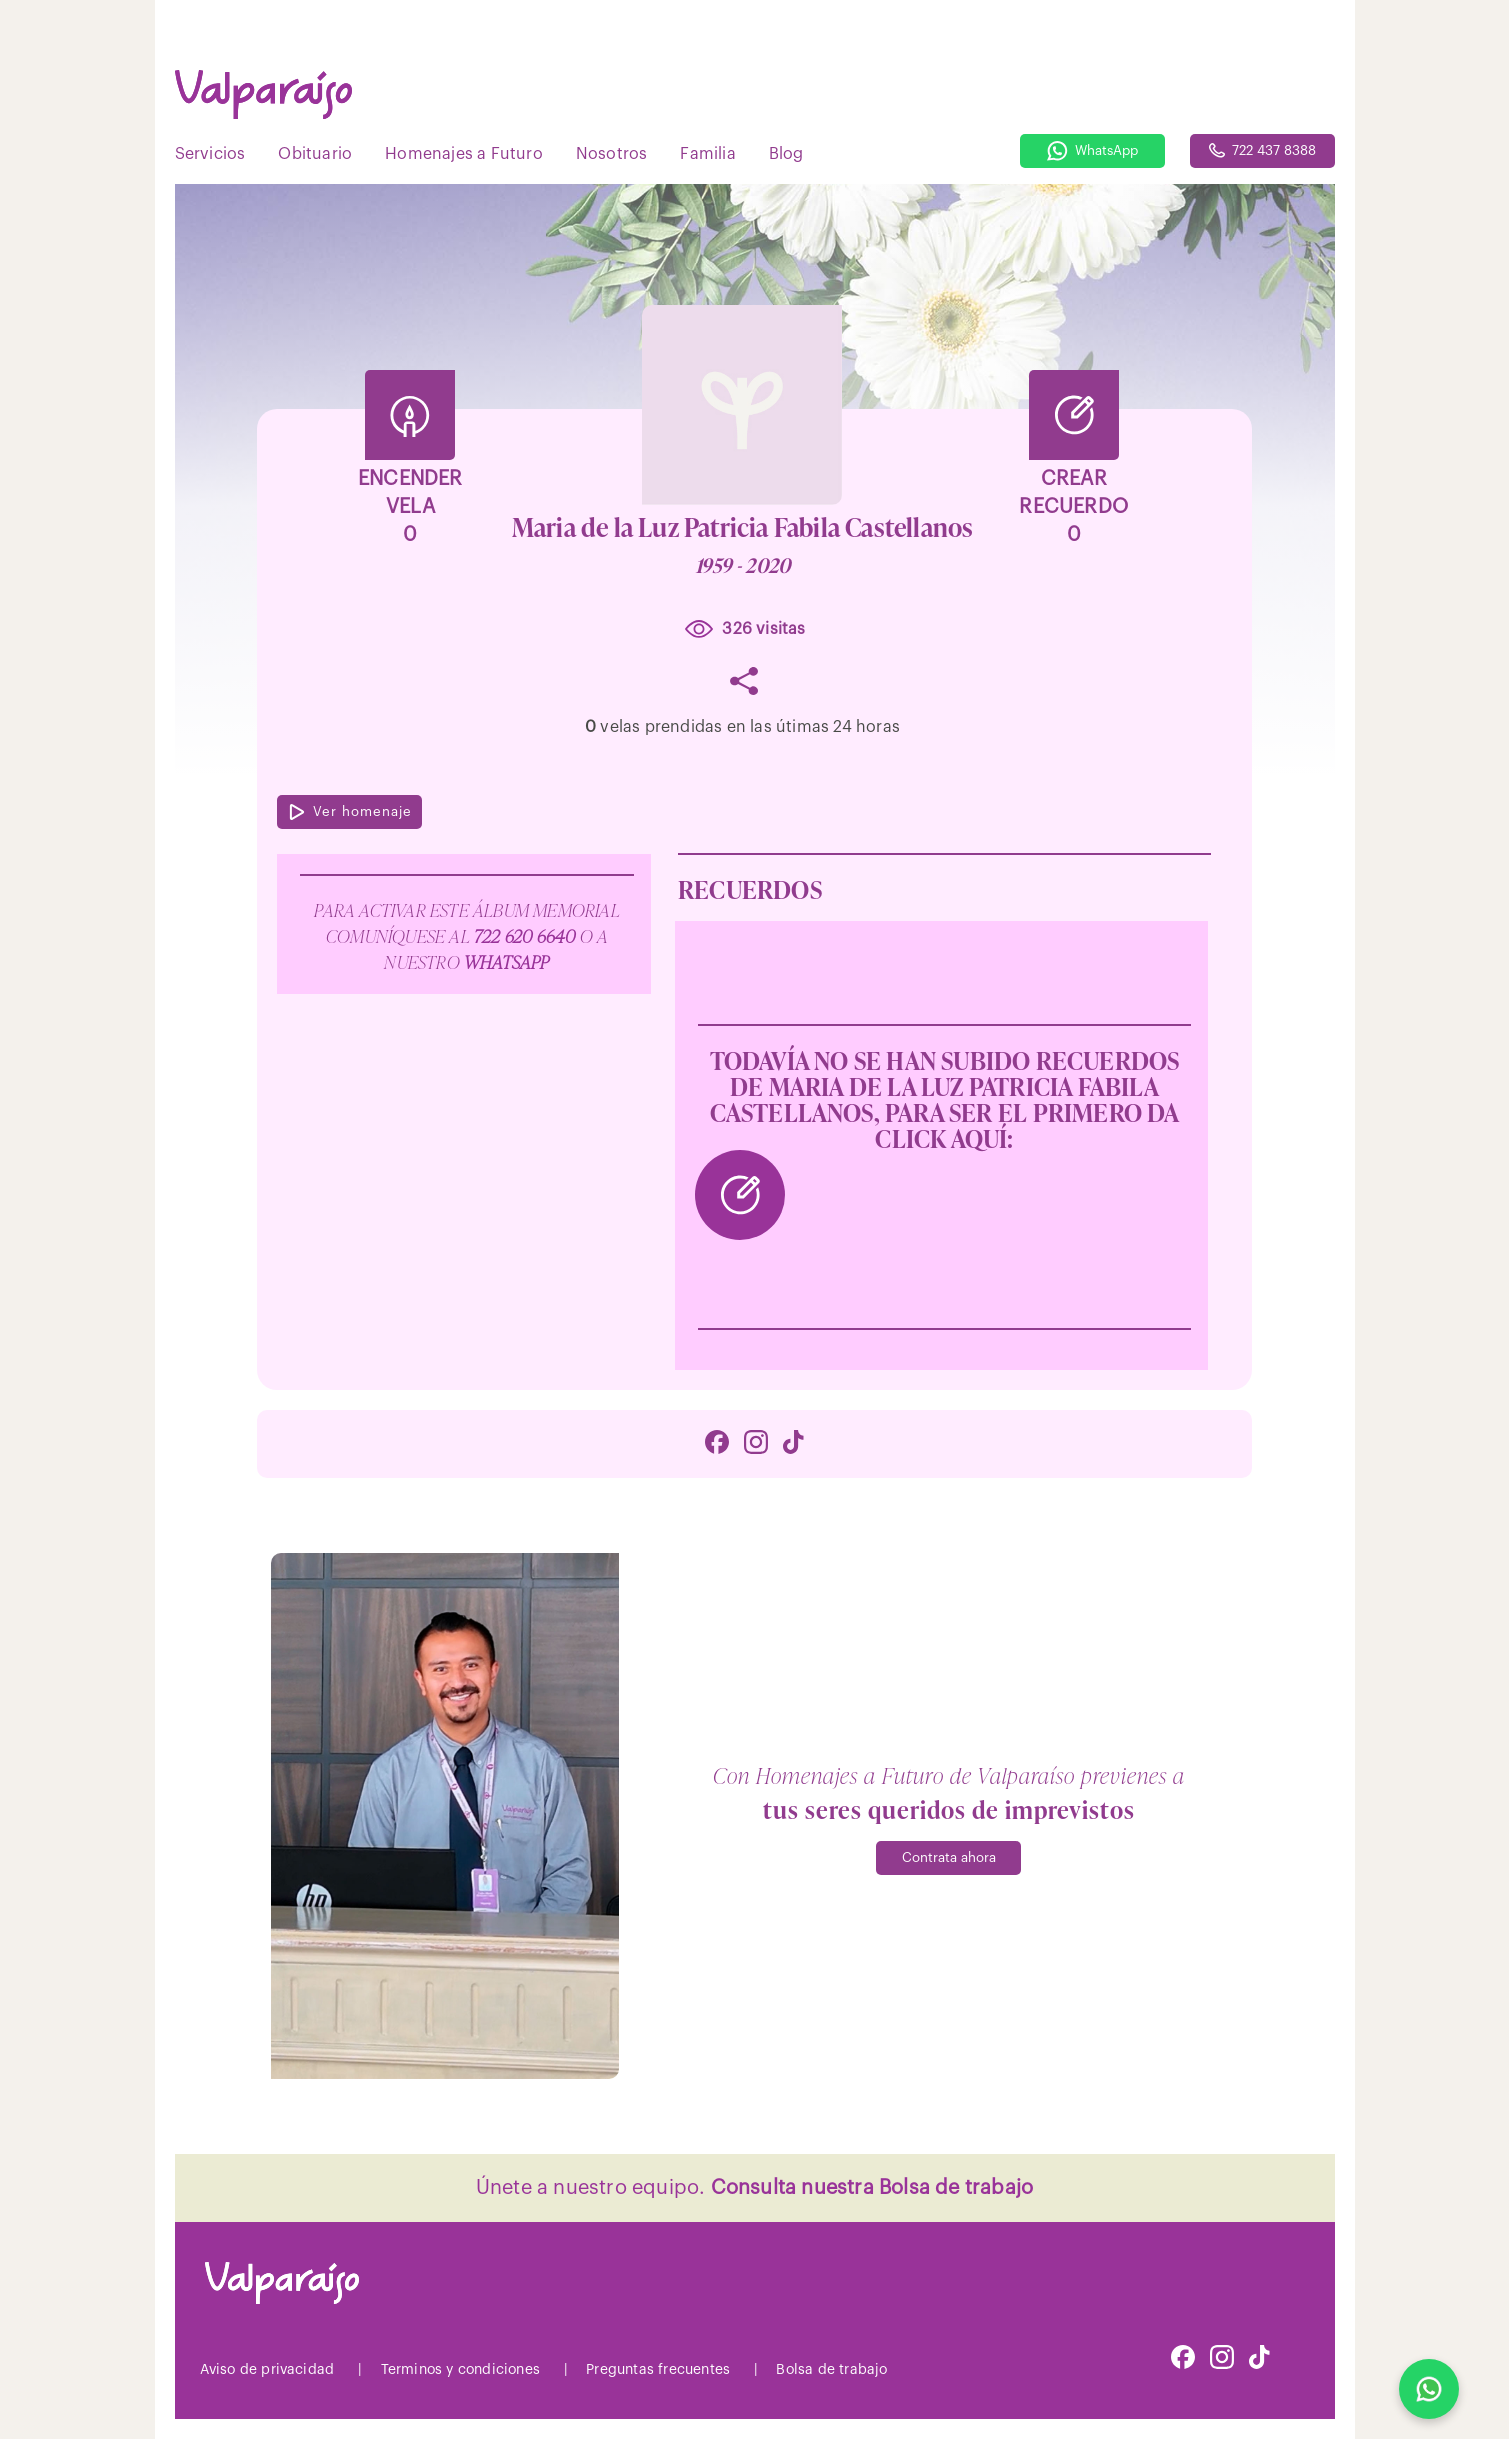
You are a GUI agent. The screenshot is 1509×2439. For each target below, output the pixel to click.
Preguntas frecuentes (658, 2370)
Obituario (315, 154)
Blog (786, 154)
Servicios (210, 154)
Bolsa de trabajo (831, 2370)
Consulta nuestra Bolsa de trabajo (872, 2188)
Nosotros (612, 154)
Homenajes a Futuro (464, 154)
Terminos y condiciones (460, 2370)
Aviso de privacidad (267, 2370)
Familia (707, 154)
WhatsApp (1092, 151)
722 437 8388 (1262, 150)
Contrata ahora (949, 1857)
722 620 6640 (527, 935)
